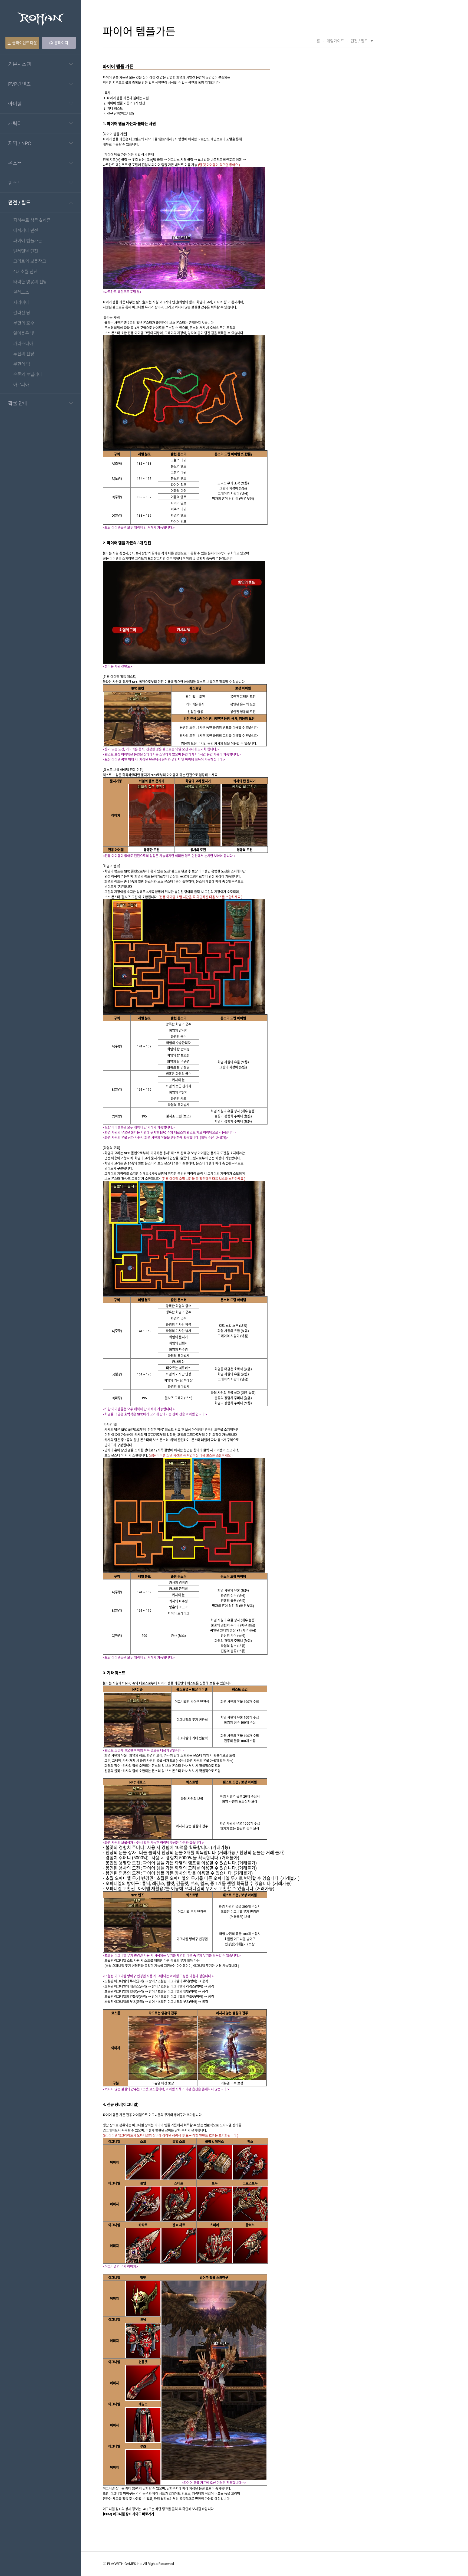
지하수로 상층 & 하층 (32, 220)
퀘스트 (15, 182)
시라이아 (21, 302)
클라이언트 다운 (22, 43)
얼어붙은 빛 (23, 333)
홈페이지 (59, 43)
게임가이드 (335, 41)
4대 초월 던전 (25, 271)
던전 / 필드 (19, 202)
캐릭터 (15, 123)
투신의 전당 (23, 354)
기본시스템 (19, 64)
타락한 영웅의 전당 (30, 282)
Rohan (41, 19)
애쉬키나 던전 (25, 230)
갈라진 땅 (21, 313)
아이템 (15, 103)
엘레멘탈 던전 (25, 251)
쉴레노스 (21, 292)
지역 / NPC (19, 143)
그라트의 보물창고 (29, 261)
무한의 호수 (23, 323)
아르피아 (21, 385)
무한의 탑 (21, 364)
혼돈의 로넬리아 (27, 374)
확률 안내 (18, 403)
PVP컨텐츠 (19, 84)
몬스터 (15, 163)
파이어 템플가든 (27, 241)
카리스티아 (23, 343)
